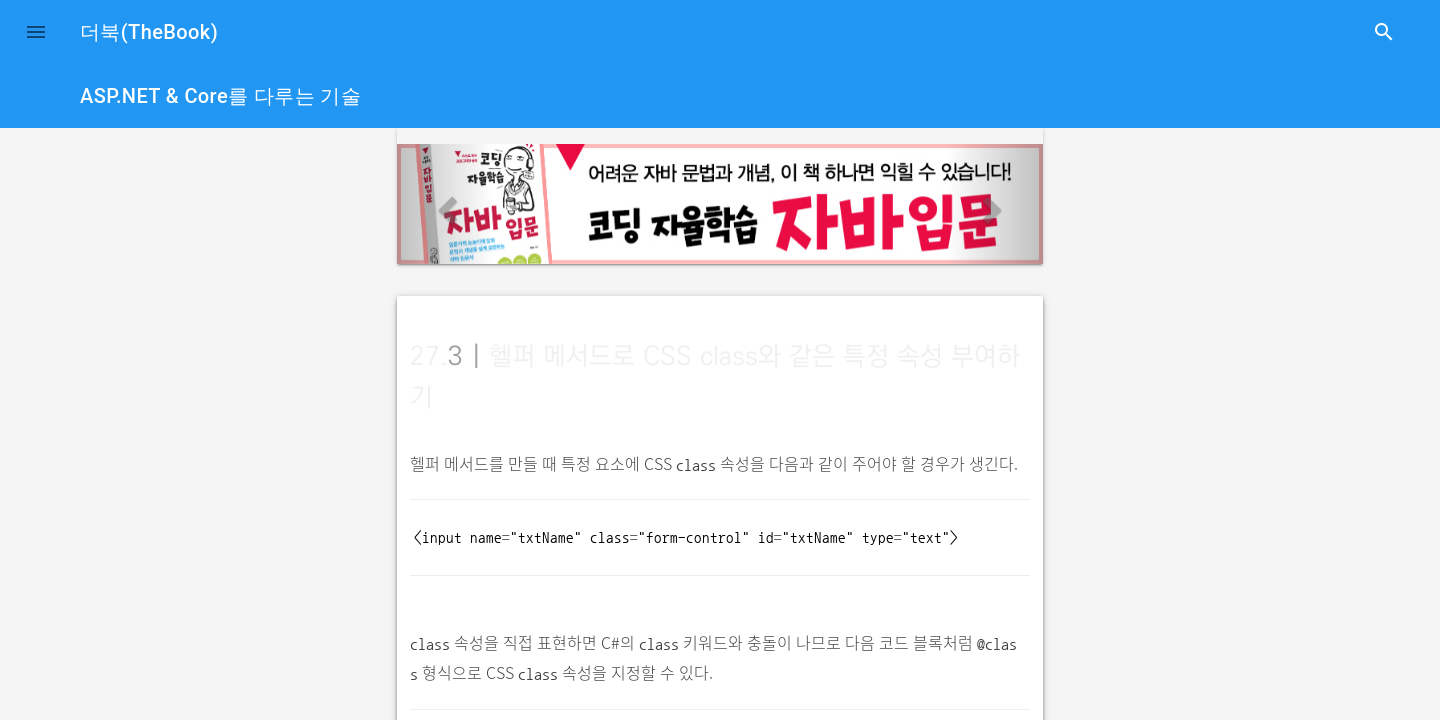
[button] (36, 32)
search (1384, 32)
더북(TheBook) (149, 32)
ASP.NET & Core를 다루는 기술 (220, 96)
